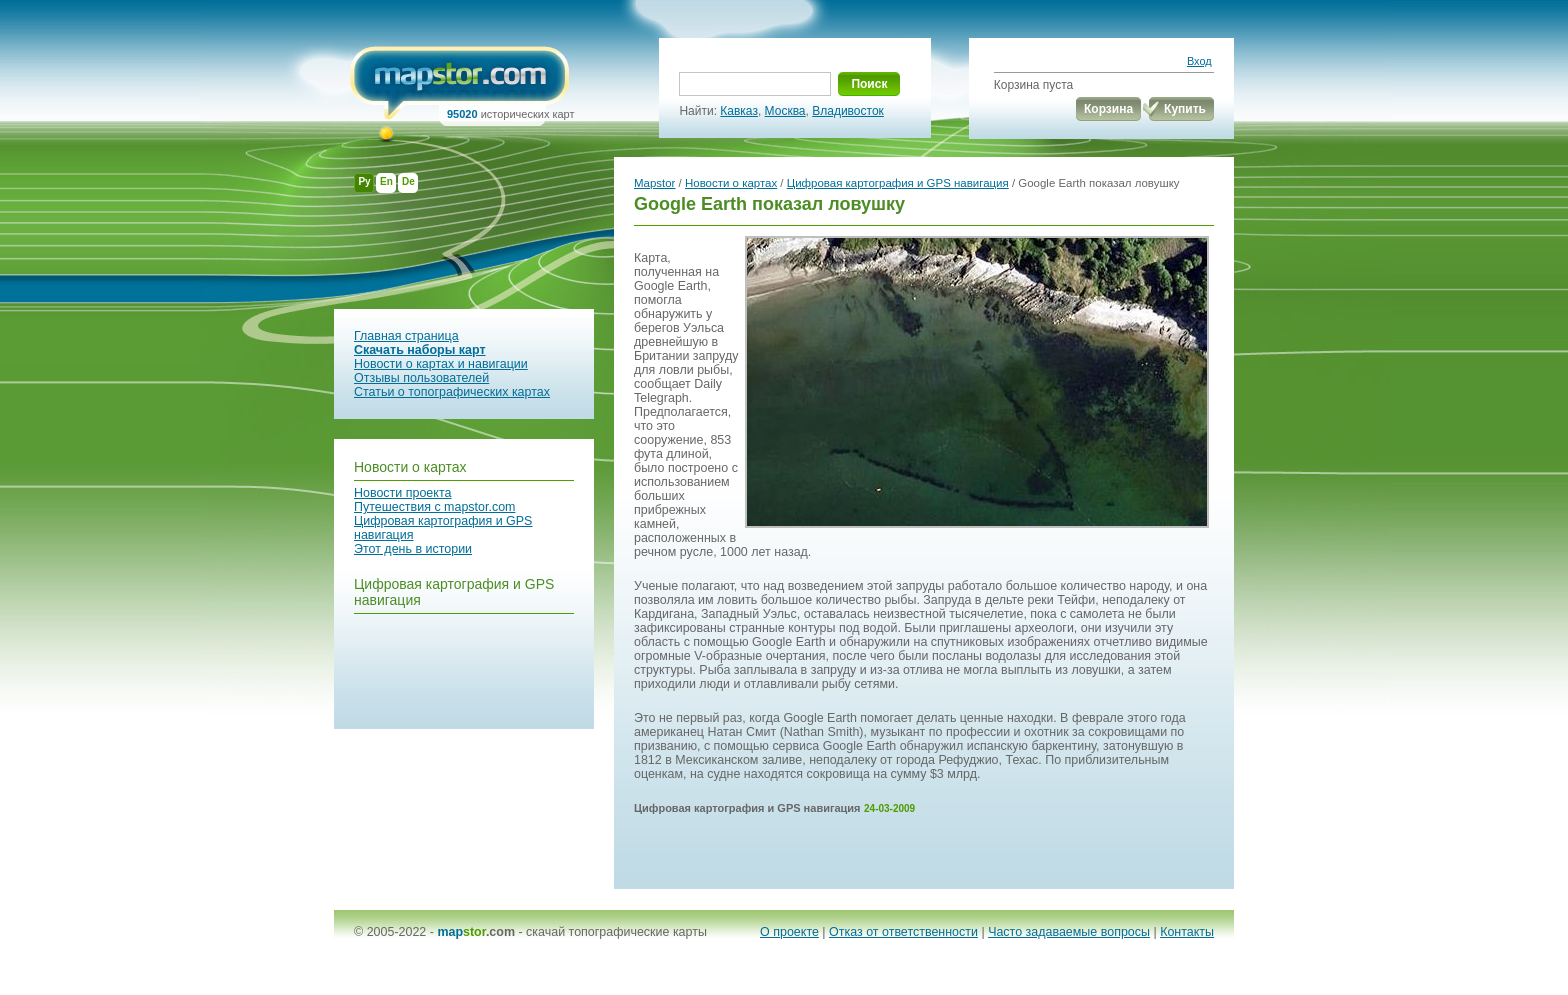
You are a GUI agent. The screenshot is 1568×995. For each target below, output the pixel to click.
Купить (1185, 109)
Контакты (1187, 932)
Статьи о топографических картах (452, 392)
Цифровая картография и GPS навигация (898, 183)
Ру (364, 181)
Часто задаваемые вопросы (1069, 932)
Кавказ (739, 111)
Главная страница (406, 336)
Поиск (869, 84)
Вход (1199, 61)
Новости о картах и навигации (441, 364)
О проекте (789, 932)
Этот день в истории (413, 549)
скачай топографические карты (616, 932)
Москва (785, 111)
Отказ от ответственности (903, 932)
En (386, 181)
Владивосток (848, 111)
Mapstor (654, 183)
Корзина (1108, 109)
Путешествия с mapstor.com (434, 507)
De (408, 181)
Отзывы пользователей (421, 378)
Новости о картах (410, 467)
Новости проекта (402, 493)
